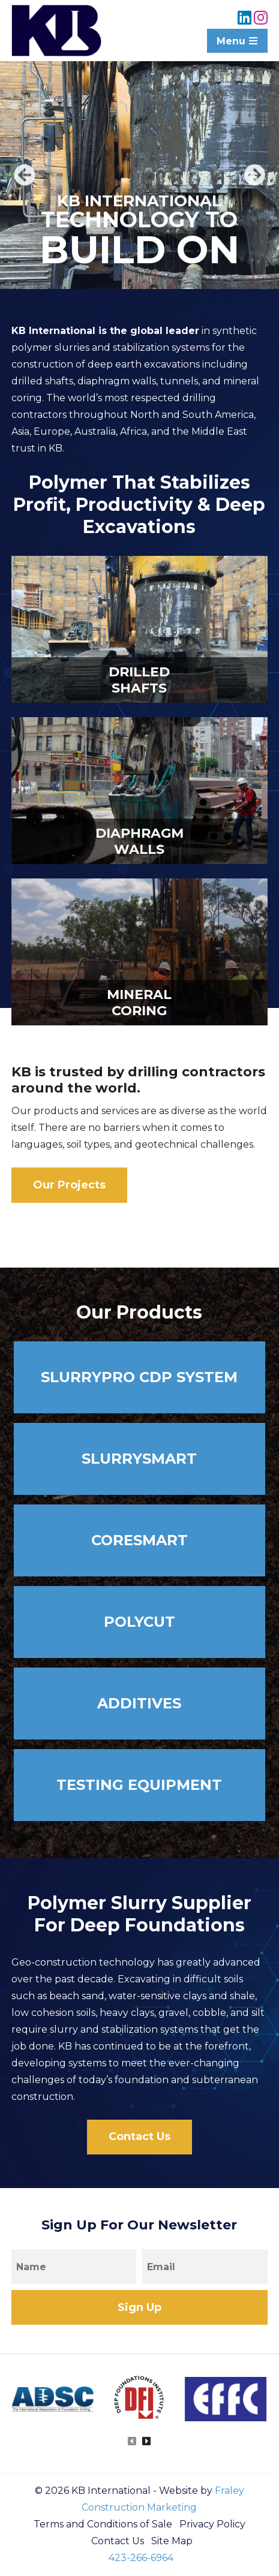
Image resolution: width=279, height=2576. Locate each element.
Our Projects (69, 1184)
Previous (24, 175)
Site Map (172, 2541)
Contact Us (139, 2136)
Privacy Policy (212, 2524)
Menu (237, 41)
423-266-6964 (141, 2557)
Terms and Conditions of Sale (103, 2524)
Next (254, 175)
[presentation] (132, 2441)
